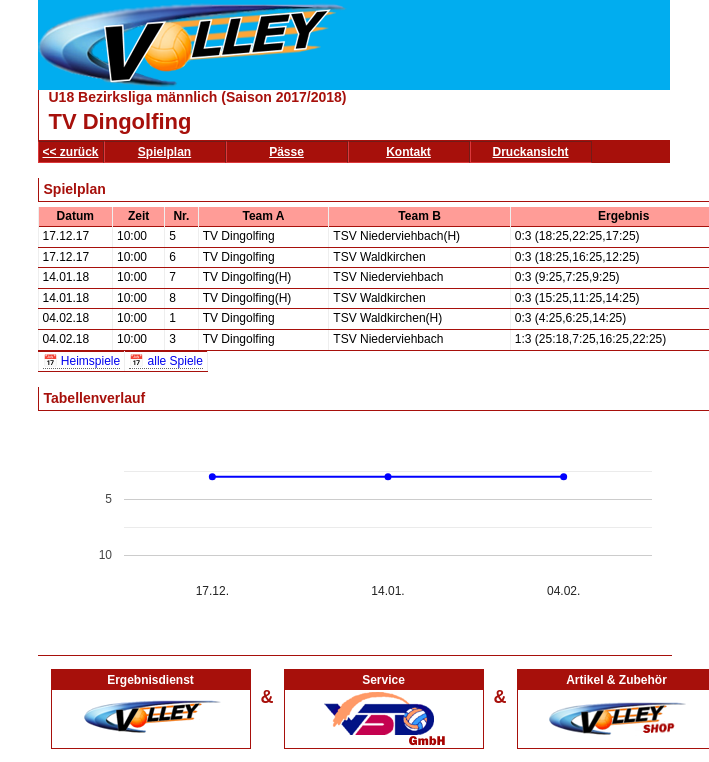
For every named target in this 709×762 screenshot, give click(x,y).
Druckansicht (531, 152)
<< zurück (71, 152)
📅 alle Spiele (166, 361)
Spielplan (164, 152)
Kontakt (408, 152)
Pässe (286, 152)
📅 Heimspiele (82, 361)
